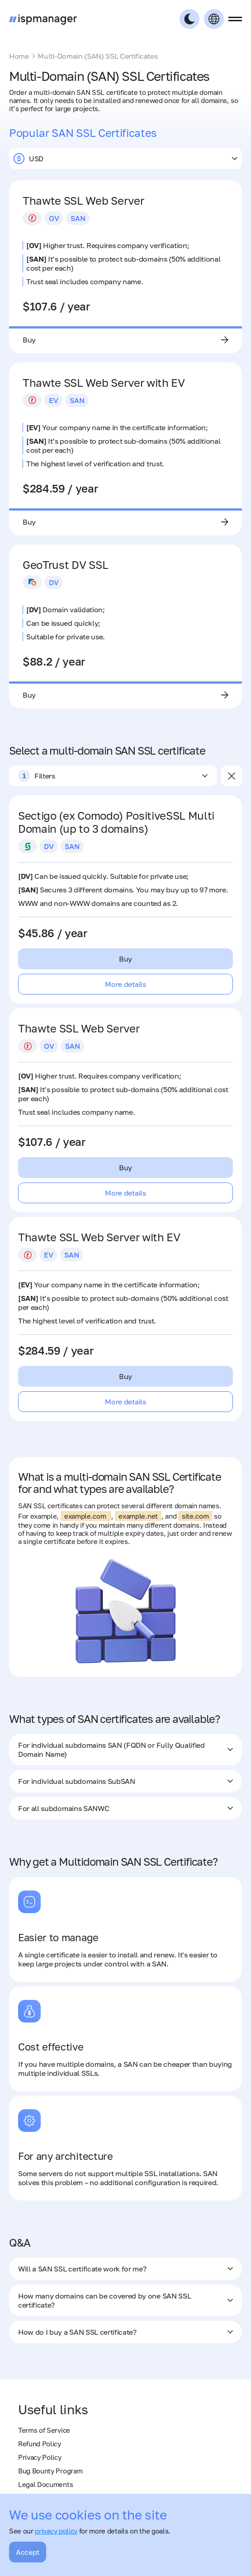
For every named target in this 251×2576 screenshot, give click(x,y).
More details (125, 984)
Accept (27, 2552)
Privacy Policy (40, 2457)
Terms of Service (44, 2430)
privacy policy (56, 2531)
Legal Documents (45, 2484)
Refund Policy (39, 2444)
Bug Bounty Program (50, 2471)
